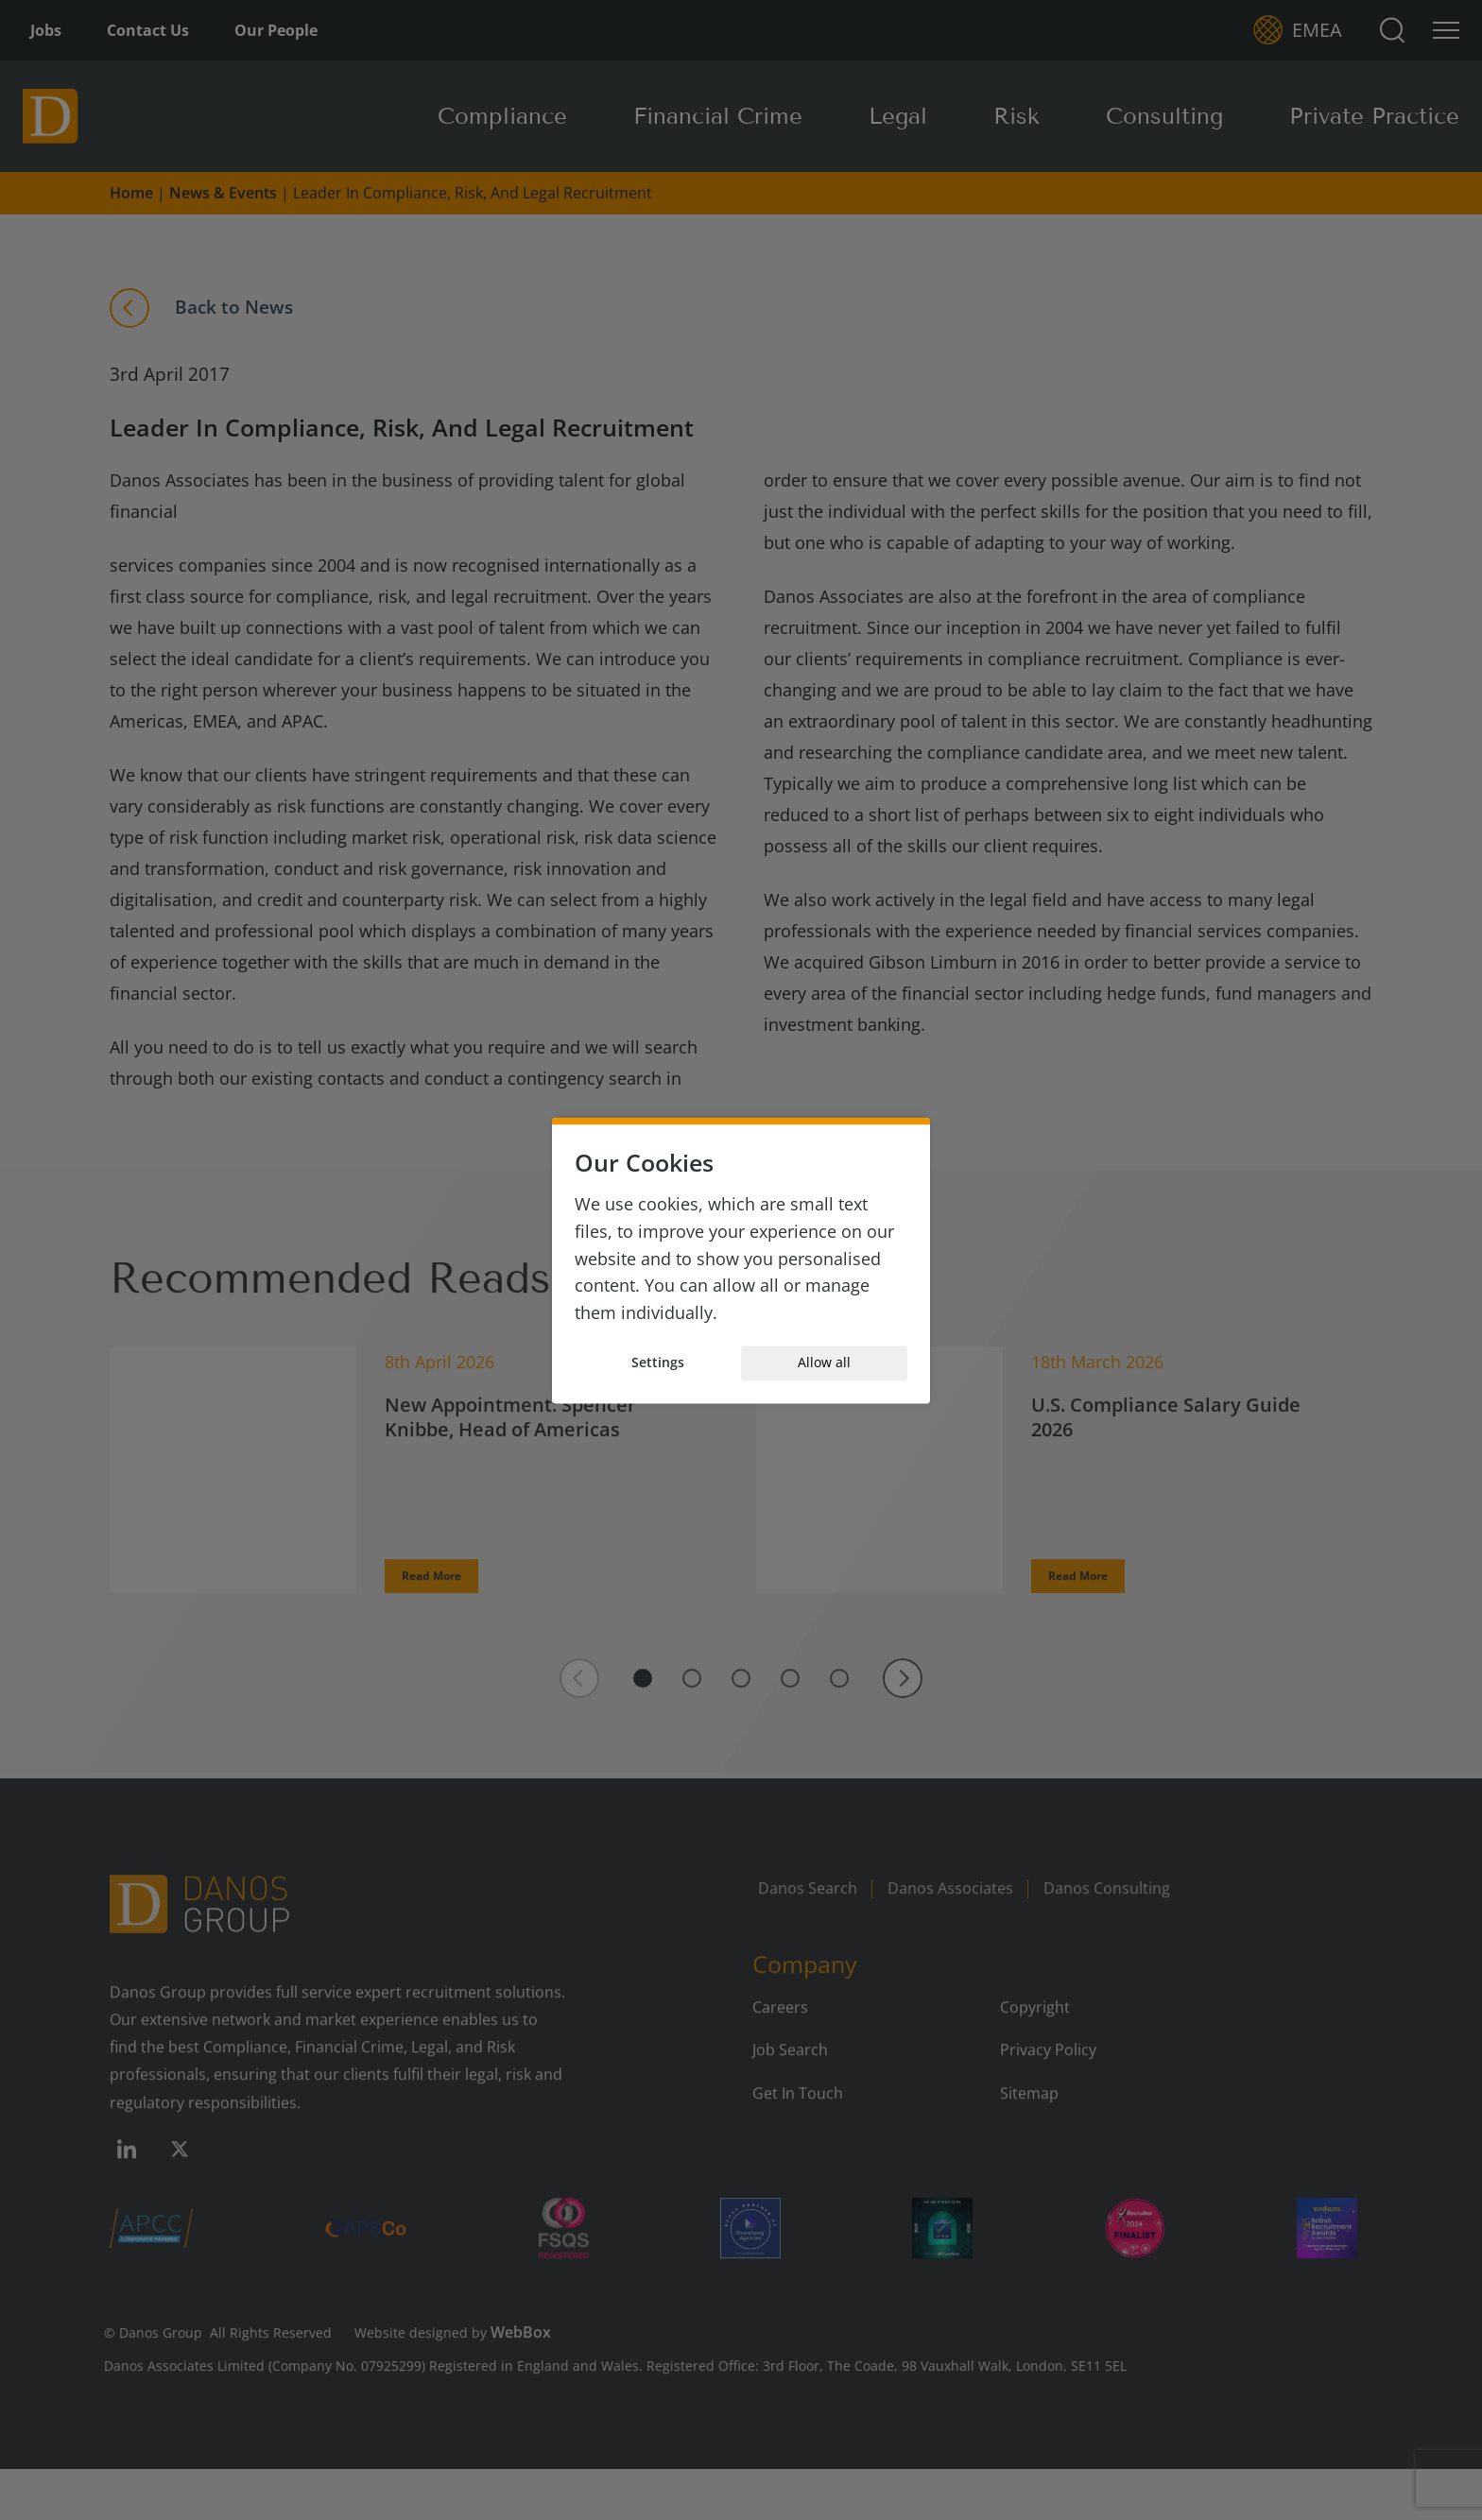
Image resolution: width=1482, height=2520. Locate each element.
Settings (657, 1363)
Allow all (824, 1363)
